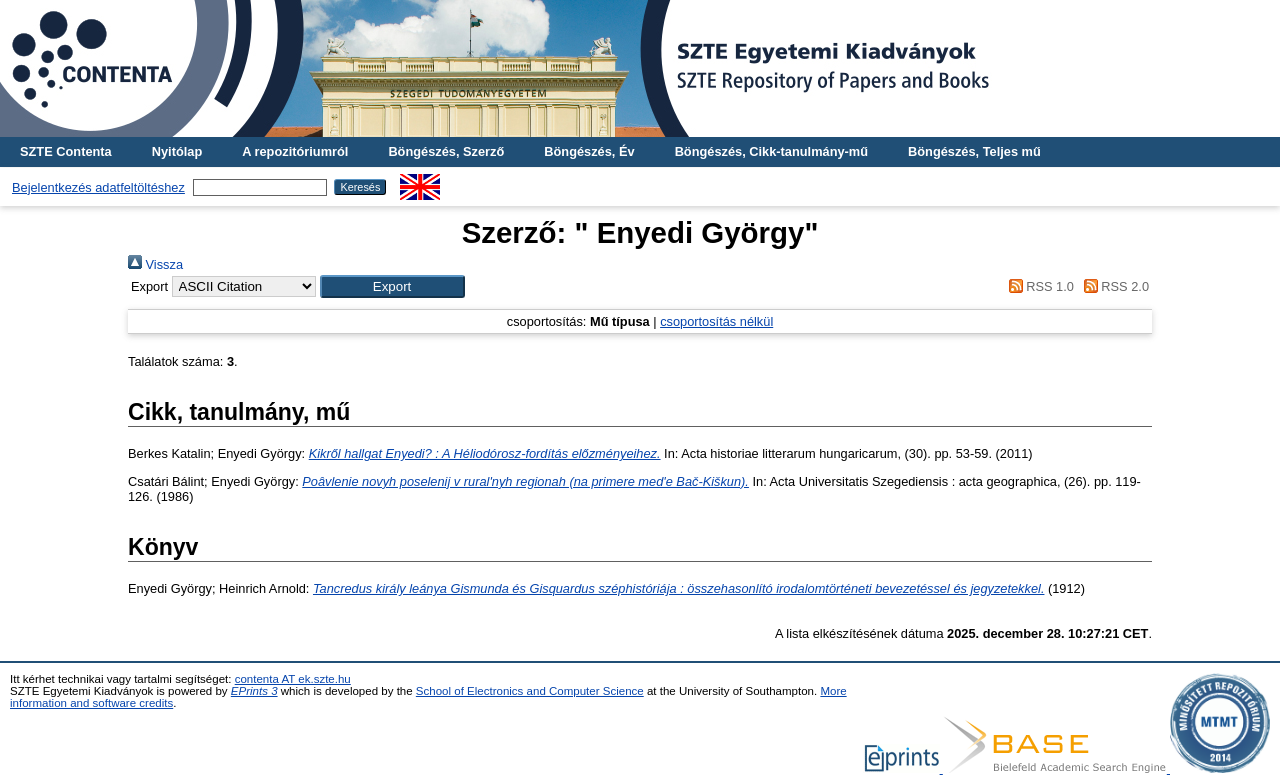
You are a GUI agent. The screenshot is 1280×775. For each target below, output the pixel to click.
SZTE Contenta (66, 151)
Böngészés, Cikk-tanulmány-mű (771, 151)
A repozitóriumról (295, 151)
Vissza (155, 264)
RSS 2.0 (1113, 286)
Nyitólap (177, 151)
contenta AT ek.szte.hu (293, 679)
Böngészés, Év (589, 151)
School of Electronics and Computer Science (530, 691)
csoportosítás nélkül (716, 321)
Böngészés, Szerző (446, 151)
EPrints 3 (254, 691)
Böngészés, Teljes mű (974, 151)
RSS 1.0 (1038, 286)
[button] (392, 286)
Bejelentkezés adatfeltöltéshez (98, 187)
